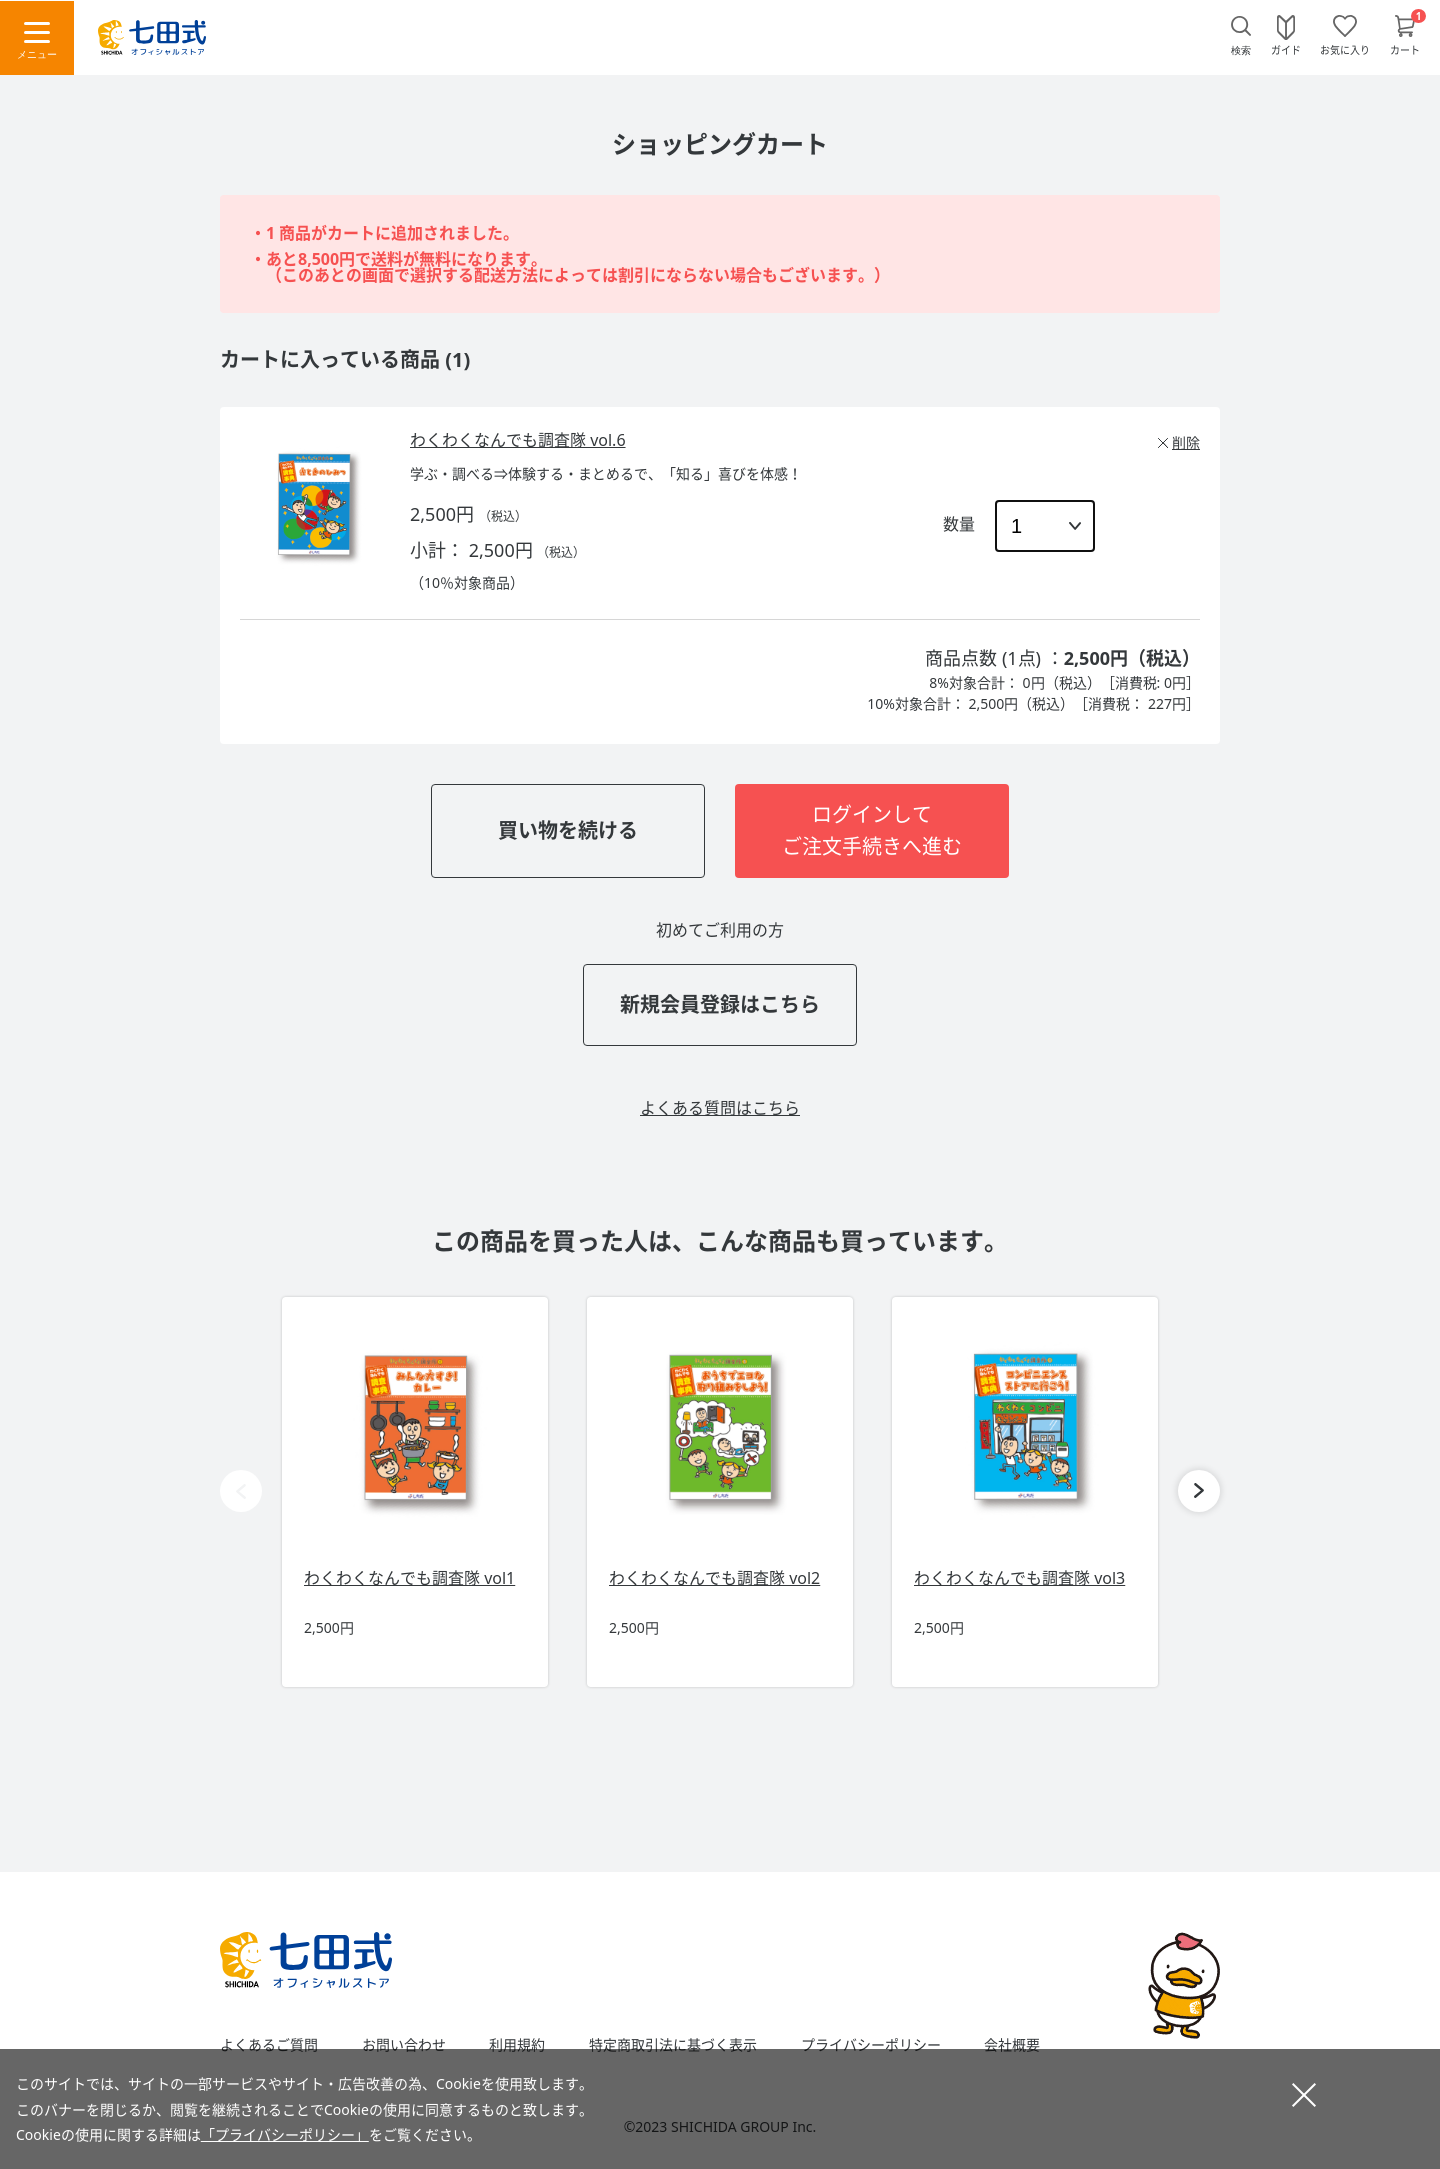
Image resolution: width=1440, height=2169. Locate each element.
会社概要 (1012, 2045)
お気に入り (1345, 49)
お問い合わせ (404, 2045)
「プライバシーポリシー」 (285, 2134)
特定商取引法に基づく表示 (673, 2045)
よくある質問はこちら (720, 1108)
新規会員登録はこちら (720, 1004)
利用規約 (517, 2045)
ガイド (1286, 49)
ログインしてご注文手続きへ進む (872, 830)
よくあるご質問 (269, 2045)
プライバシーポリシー (871, 2045)
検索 (1241, 50)
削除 (1186, 442)
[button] (1199, 1491)
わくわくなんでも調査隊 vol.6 (518, 440)
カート (1405, 49)
